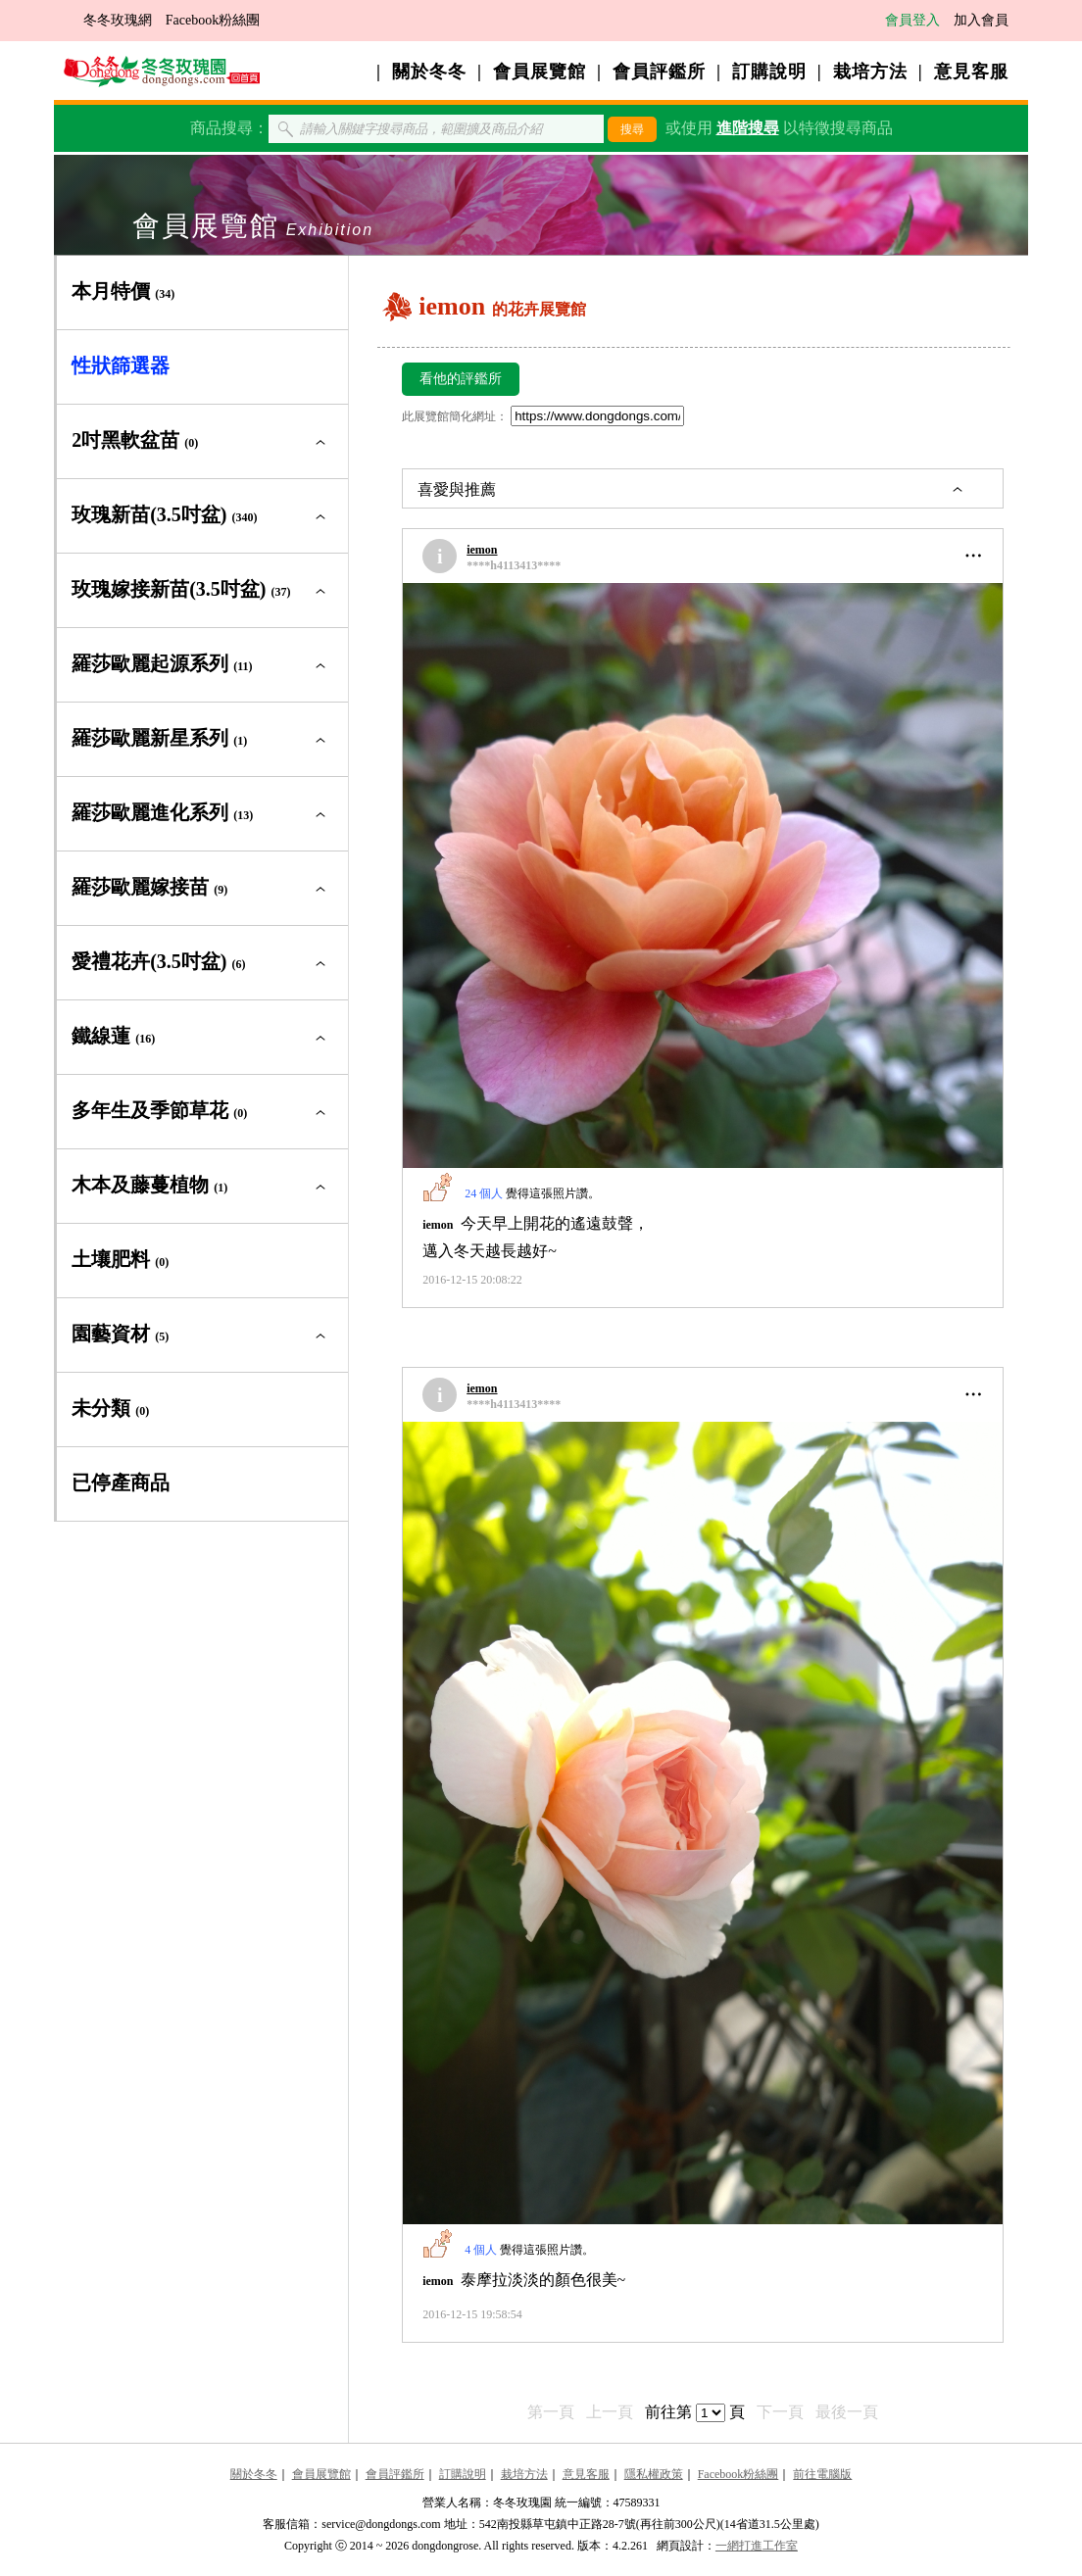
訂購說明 (769, 71)
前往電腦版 (822, 2474)
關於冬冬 (429, 71)
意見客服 (971, 71)
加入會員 (981, 20)
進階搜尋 (747, 128)
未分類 (110, 1408)
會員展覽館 (539, 71)
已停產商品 (121, 1482)
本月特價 (123, 291)
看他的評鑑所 (460, 378)
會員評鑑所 (659, 71)
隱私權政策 (653, 2474)
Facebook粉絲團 (213, 20)
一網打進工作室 (756, 2545)
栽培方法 (870, 71)
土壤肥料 (120, 1259)
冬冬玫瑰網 (117, 20)
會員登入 (912, 20)
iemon (482, 550)
